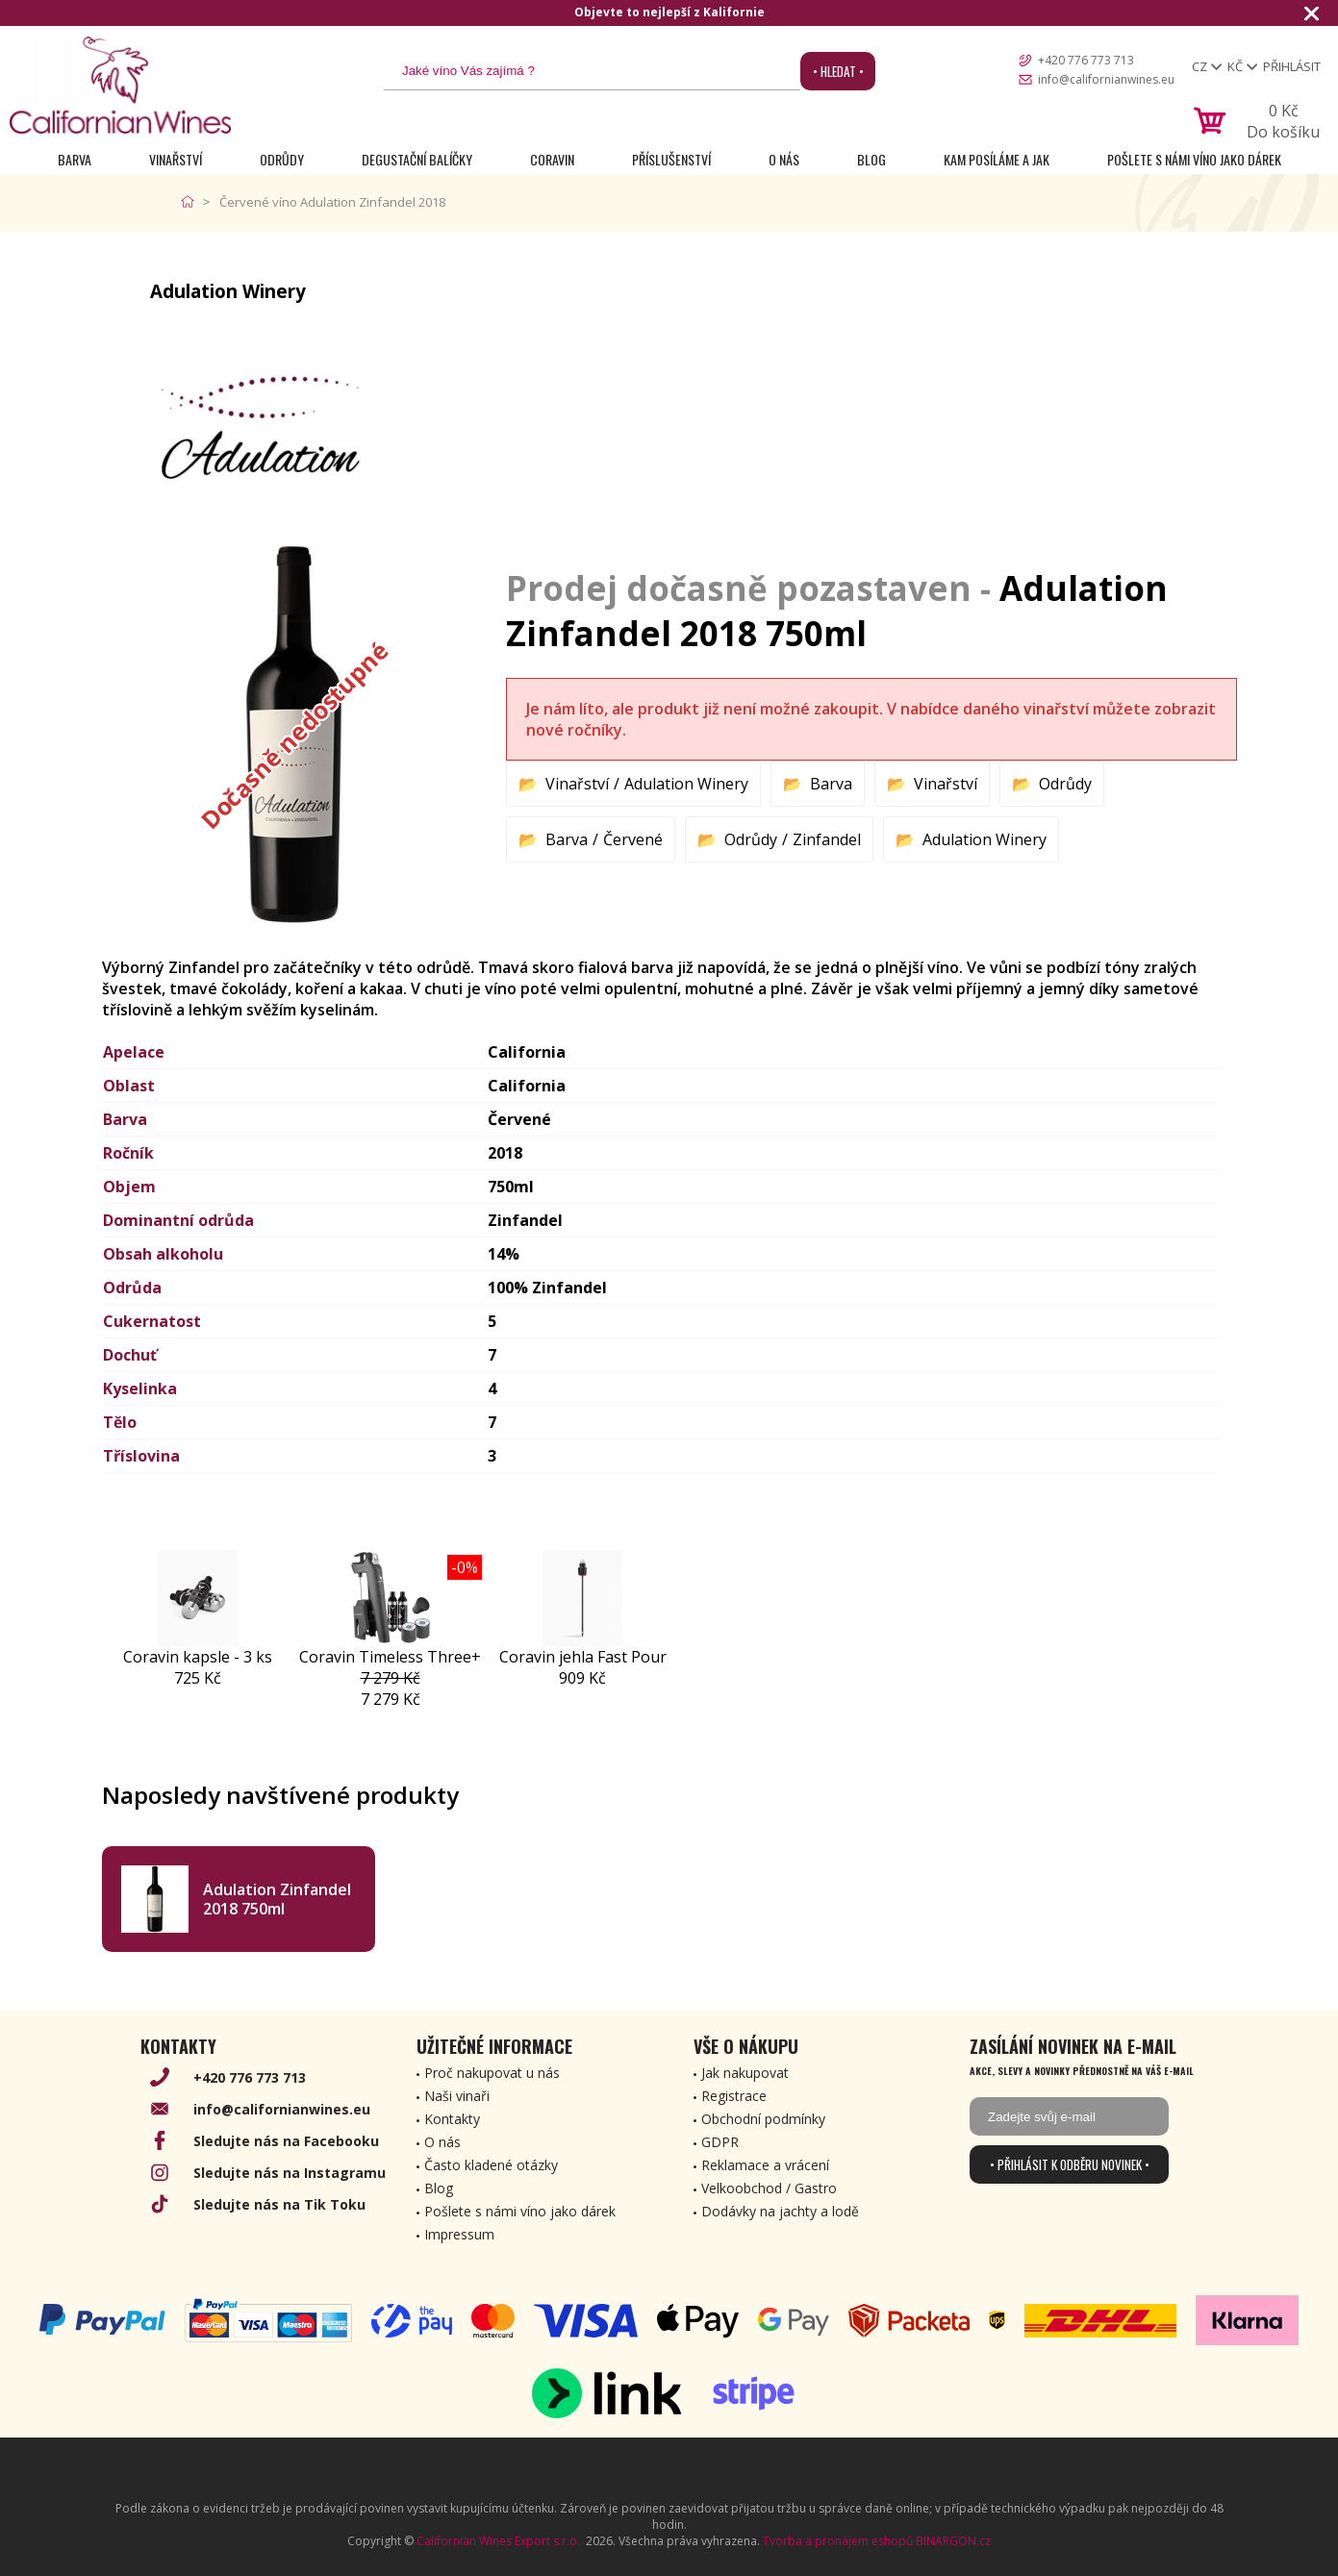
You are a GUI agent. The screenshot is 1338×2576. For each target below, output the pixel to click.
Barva (74, 159)
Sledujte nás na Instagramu (289, 2172)
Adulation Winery (686, 783)
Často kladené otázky (491, 2165)
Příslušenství (671, 159)
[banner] (120, 85)
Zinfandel (827, 839)
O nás (784, 159)
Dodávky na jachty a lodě (780, 2211)
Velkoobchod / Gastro (769, 2188)
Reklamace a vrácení (765, 2165)
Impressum (459, 2234)
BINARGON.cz (953, 2541)
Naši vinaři (457, 2096)
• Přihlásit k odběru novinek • (1069, 2164)
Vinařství (175, 159)
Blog (871, 159)
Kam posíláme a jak (996, 159)
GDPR (720, 2142)
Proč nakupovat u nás (492, 2072)
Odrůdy (282, 159)
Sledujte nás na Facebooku (286, 2141)
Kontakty (452, 2119)
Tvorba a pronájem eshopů (838, 2541)
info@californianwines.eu (1106, 79)
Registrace (734, 2096)
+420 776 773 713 (1086, 60)
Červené (633, 839)
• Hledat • (838, 71)
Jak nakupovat (745, 2072)
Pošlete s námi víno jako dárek (1194, 159)
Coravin (552, 159)
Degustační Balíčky (417, 159)
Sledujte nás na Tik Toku (279, 2204)
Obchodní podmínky (763, 2119)
